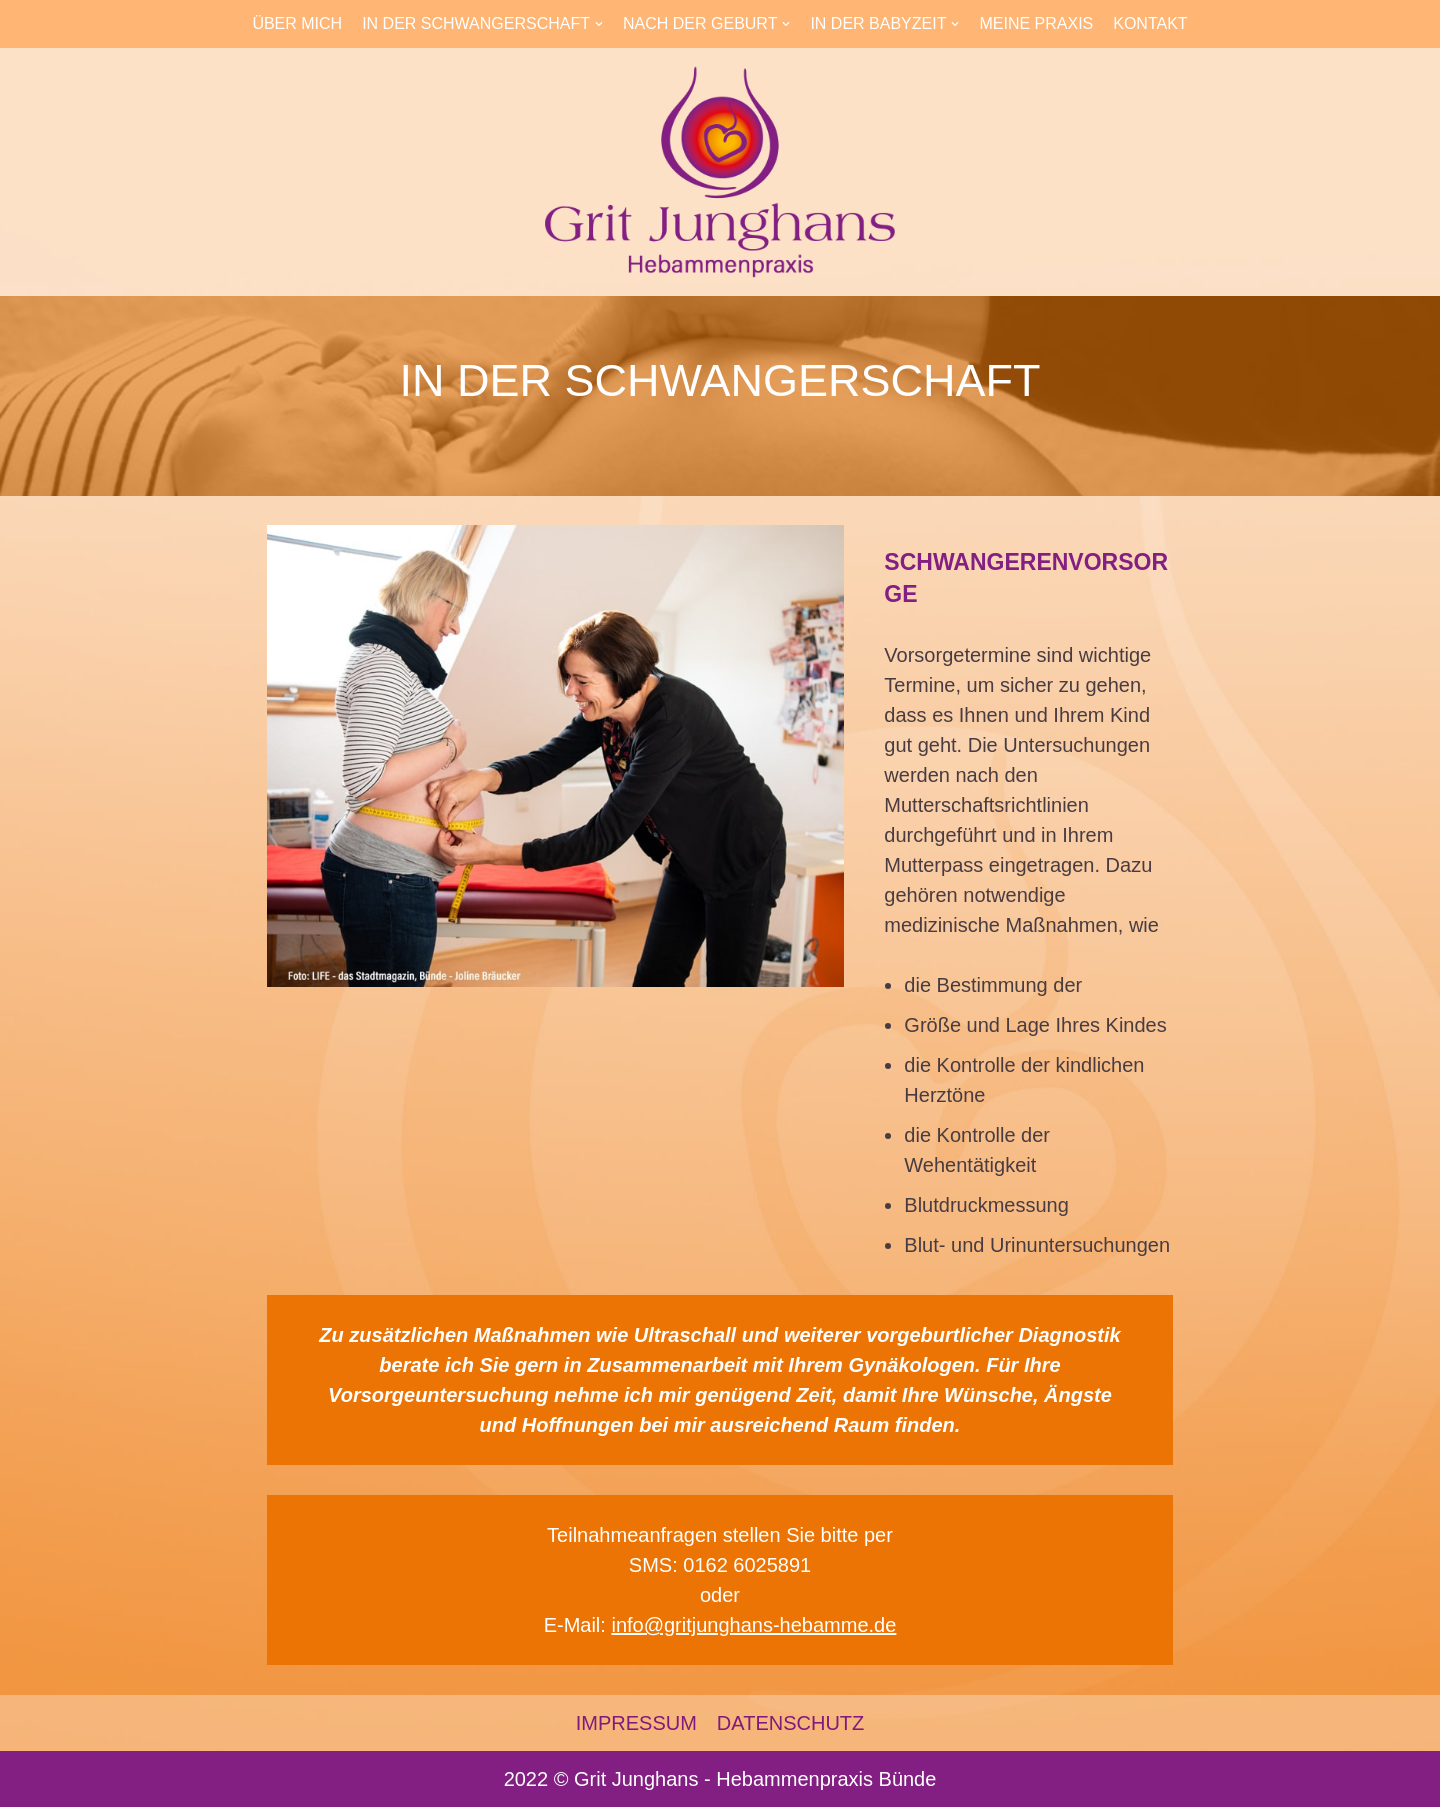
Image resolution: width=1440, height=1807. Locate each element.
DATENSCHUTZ (790, 1723)
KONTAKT (1150, 23)
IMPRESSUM (636, 1723)
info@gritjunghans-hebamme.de (753, 1625)
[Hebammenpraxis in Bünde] (720, 172)
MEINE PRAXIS (1036, 23)
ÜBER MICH (297, 23)
